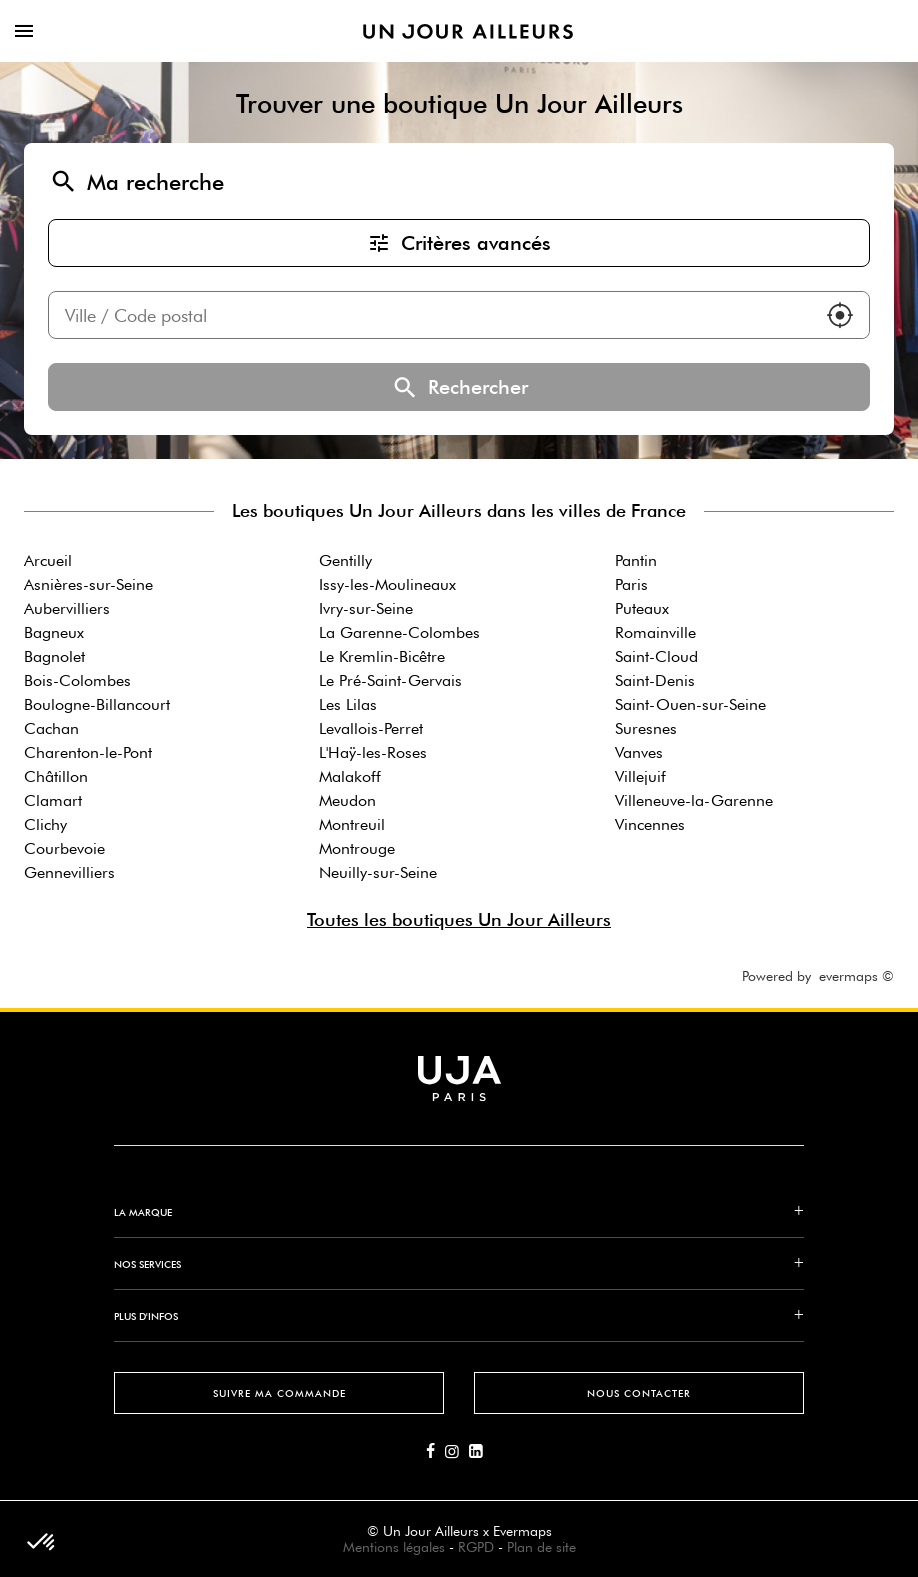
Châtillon (56, 776)
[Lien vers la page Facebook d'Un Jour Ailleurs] (435, 1452)
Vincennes (650, 824)
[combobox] (430, 315)
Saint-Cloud (656, 656)
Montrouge (357, 848)
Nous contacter (639, 1393)
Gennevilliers (69, 872)
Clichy (45, 824)
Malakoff (350, 776)
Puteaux (642, 608)
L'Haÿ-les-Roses (373, 752)
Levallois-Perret (371, 728)
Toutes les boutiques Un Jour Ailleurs (459, 919)
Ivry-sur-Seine (366, 608)
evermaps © (856, 976)
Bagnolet (54, 656)
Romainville (655, 632)
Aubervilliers (67, 608)
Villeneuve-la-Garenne (694, 800)
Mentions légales (394, 1547)
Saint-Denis (655, 680)
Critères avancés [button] (459, 243)
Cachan (51, 728)
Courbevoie (64, 848)
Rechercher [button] (459, 387)
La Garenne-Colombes (399, 632)
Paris (631, 584)
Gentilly (345, 560)
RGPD (476, 1547)
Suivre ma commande (279, 1393)
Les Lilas (348, 704)
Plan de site (541, 1547)
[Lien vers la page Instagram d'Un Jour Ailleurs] (457, 1452)
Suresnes (646, 728)
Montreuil (352, 824)
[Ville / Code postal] (430, 315)
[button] (840, 315)
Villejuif (640, 776)
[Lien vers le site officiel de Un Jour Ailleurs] (468, 31)
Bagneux (54, 632)
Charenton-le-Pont (88, 752)
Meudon (347, 800)
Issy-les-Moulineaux (387, 584)
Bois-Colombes (77, 680)
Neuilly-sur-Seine (378, 872)
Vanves (639, 752)
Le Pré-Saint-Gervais (390, 680)
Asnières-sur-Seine (88, 584)
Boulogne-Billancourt (97, 704)
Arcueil (48, 560)
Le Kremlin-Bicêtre (382, 656)
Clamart (53, 800)
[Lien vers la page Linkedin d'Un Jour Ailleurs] (481, 1452)
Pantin (636, 560)
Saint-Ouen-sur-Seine (690, 704)
